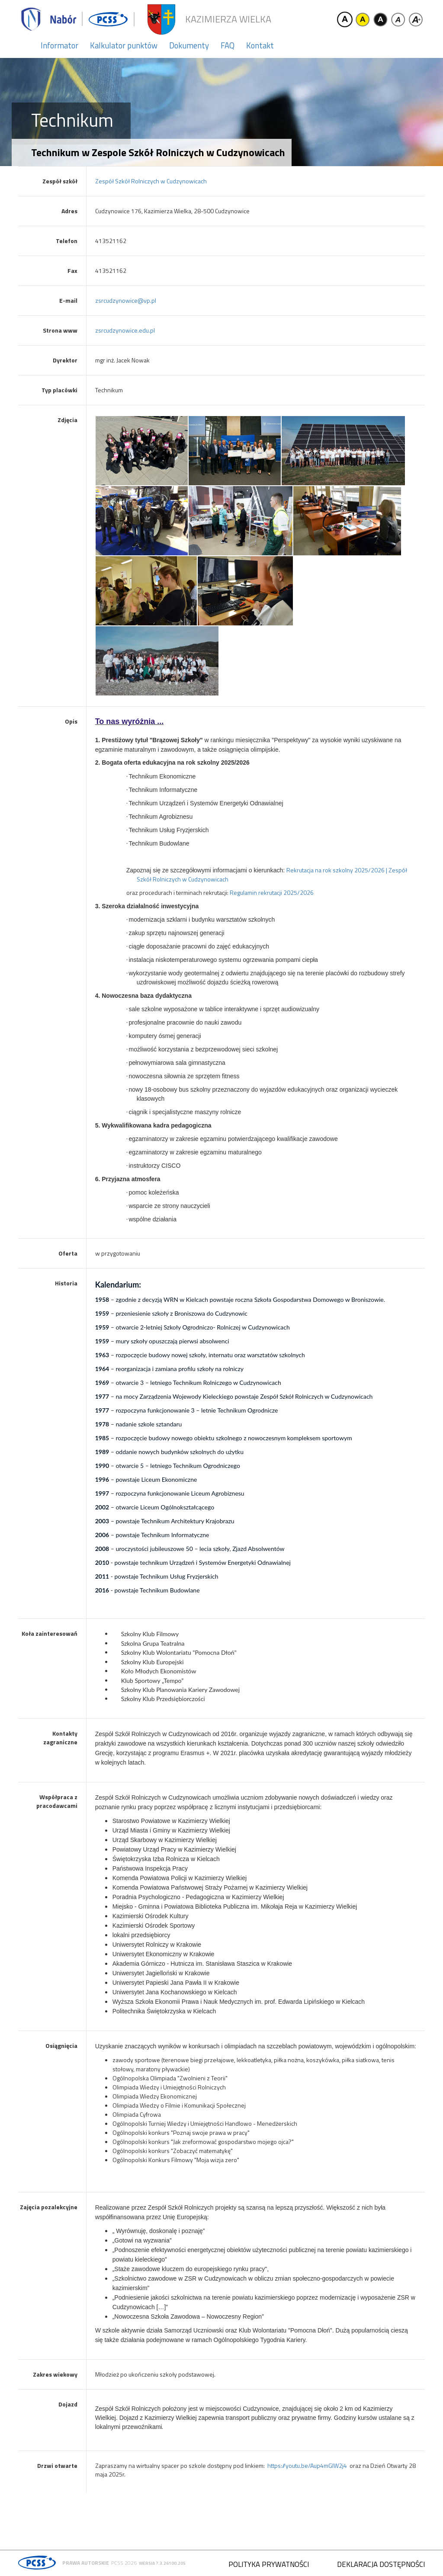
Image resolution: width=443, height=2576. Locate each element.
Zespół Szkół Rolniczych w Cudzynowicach (151, 181)
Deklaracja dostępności (381, 2564)
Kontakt (260, 45)
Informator (59, 45)
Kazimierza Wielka (228, 19)
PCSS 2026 (124, 2562)
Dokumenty (189, 45)
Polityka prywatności (268, 2564)
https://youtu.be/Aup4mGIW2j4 (307, 2465)
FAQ (227, 45)
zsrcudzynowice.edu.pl (125, 330)
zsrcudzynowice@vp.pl (125, 300)
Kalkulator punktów (123, 45)
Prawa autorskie (85, 2562)
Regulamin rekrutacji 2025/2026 (272, 892)
